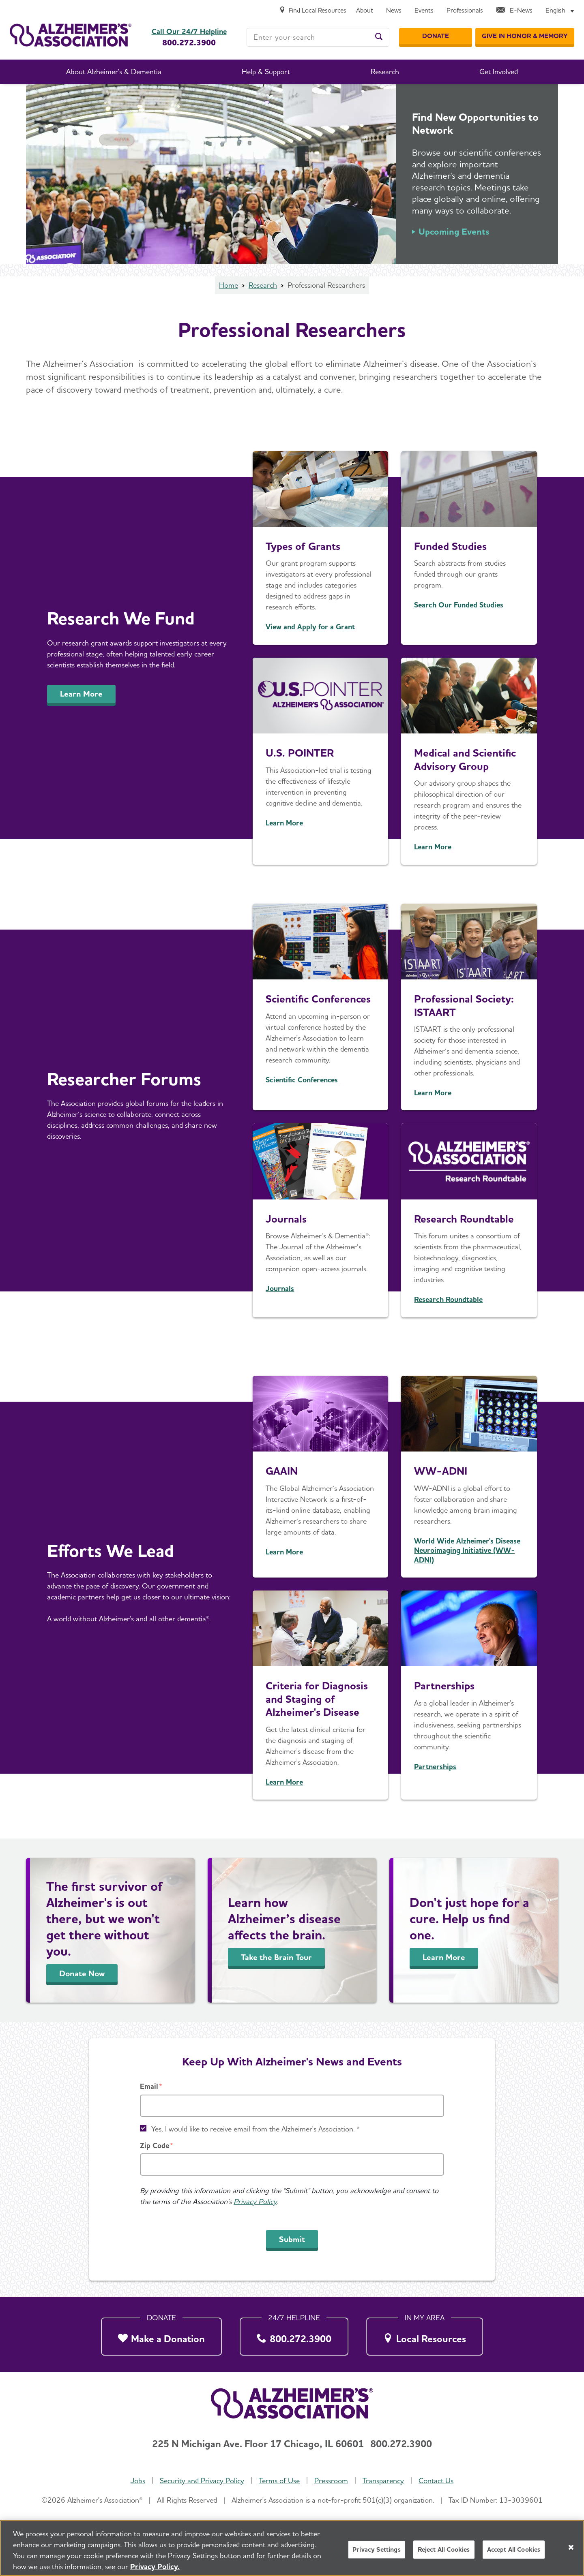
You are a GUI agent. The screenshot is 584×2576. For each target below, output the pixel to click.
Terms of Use (279, 2480)
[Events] (424, 10)
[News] (394, 10)
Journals (286, 1218)
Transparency (383, 2480)
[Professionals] (465, 10)
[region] (292, 2548)
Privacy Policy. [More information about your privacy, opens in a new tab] (155, 2566)
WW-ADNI (440, 1470)
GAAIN (282, 1470)
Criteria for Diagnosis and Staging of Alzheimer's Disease (317, 1698)
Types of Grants (303, 546)
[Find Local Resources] (312, 10)
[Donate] (435, 36)
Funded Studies (450, 546)
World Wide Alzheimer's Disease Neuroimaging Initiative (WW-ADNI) (467, 1550)
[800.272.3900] (294, 2334)
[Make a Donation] (161, 2334)
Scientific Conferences (318, 998)
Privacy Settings (376, 2549)
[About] (365, 10)
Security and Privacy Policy (202, 2480)
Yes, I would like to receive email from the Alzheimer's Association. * (255, 2129)
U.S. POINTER (300, 752)
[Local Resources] (424, 2334)
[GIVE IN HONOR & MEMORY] (524, 36)
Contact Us (436, 2480)
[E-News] (514, 10)
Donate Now (82, 1973)
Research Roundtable (464, 1218)
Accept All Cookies (514, 2549)
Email (149, 2086)
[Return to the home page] (70, 35)
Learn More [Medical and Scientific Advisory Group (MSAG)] (432, 846)
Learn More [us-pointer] (284, 823)
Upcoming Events (454, 231)
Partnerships (444, 1685)
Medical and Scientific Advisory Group (465, 759)
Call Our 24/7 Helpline (189, 31)
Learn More (81, 694)
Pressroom (331, 2480)
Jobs (138, 2480)
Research (263, 285)
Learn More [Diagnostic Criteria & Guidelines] (284, 1782)
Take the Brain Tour (276, 1957)
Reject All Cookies (444, 2549)
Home (228, 285)
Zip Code (154, 2145)
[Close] (571, 2547)
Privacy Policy (255, 2201)
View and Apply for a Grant (310, 626)
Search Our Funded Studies (458, 605)
